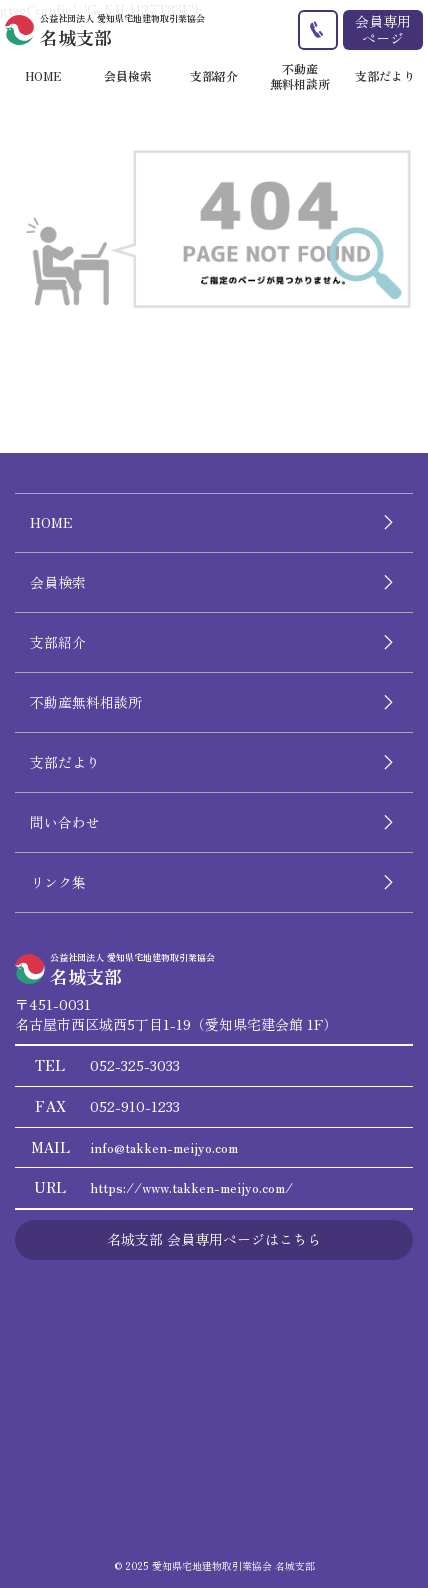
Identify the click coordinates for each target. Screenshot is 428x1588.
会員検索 (58, 582)
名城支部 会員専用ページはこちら (214, 1239)
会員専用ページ (383, 29)
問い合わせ (65, 822)
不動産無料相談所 (86, 702)
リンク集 (58, 882)
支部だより (65, 762)
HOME (51, 522)
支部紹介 (58, 642)
